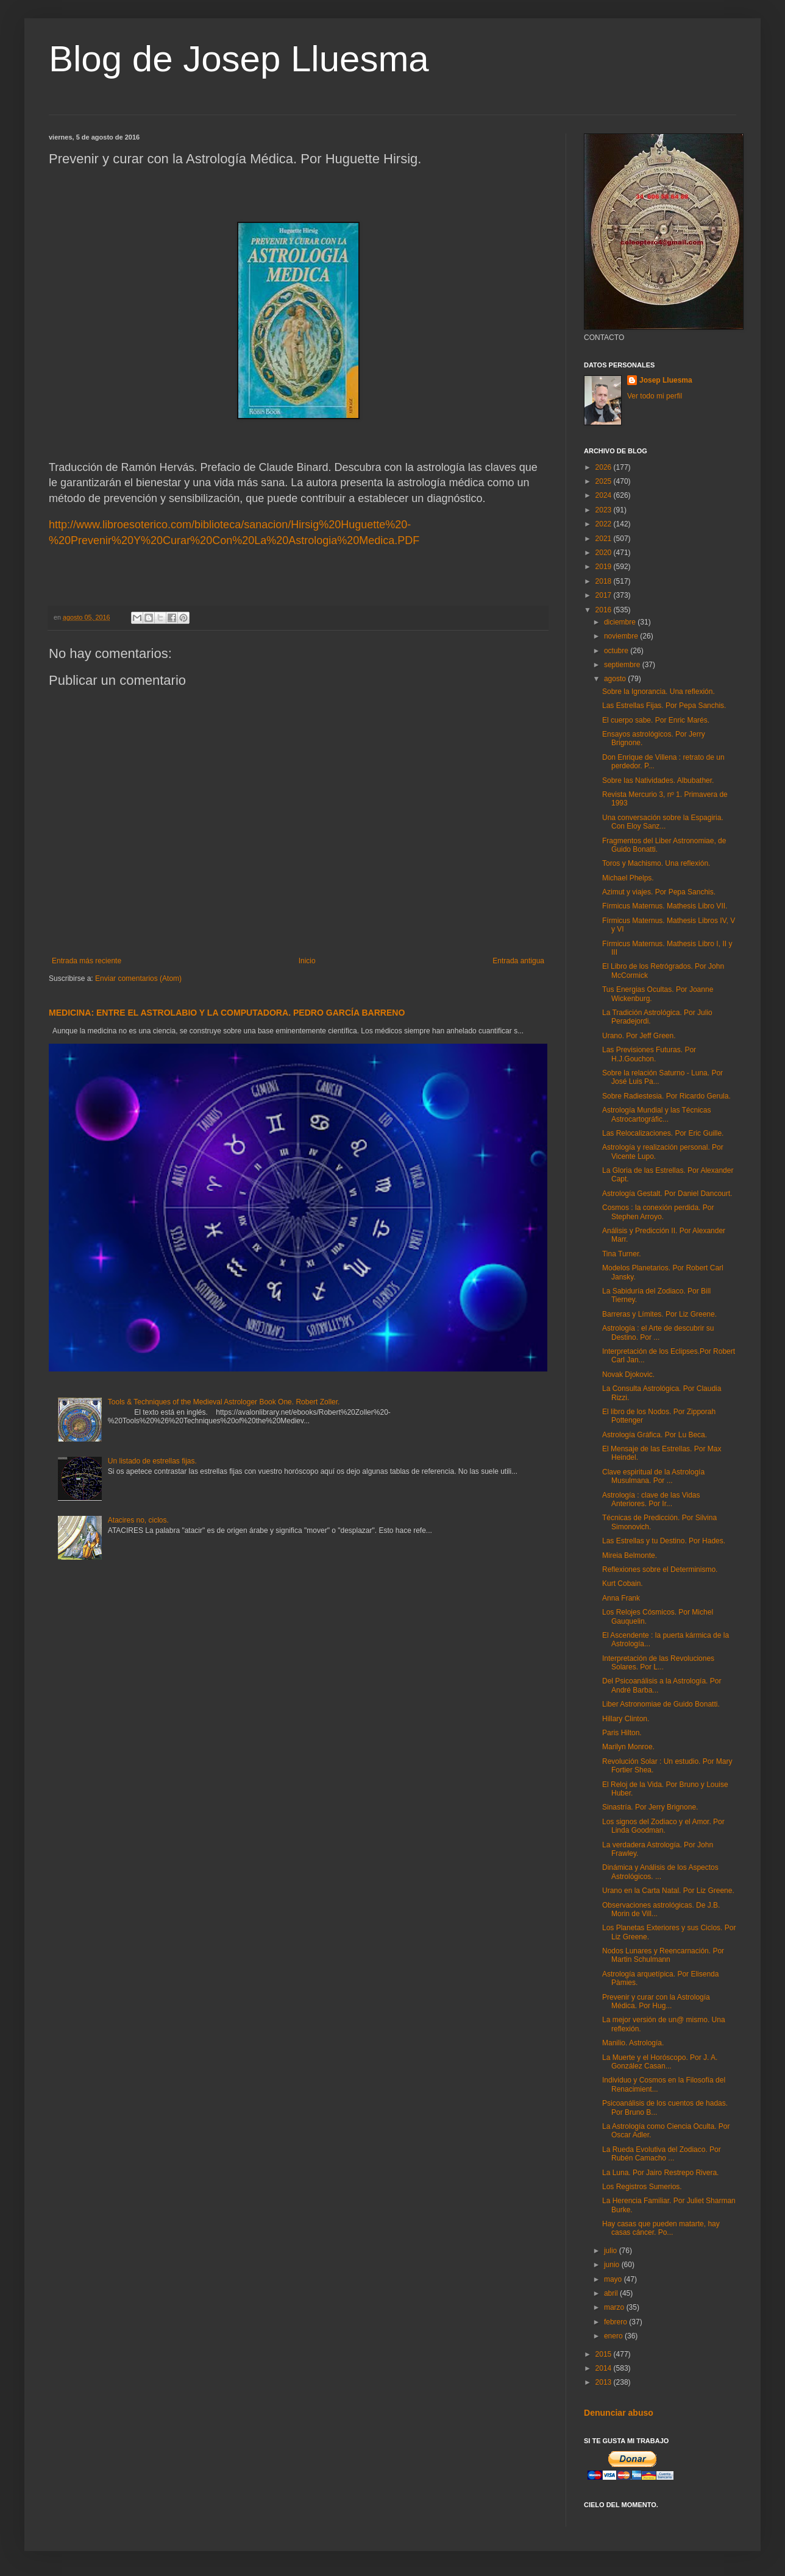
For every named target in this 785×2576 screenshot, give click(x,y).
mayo (614, 2279)
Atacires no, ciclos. (138, 1520)
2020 (604, 552)
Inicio (307, 961)
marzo (615, 2307)
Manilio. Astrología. (633, 2043)
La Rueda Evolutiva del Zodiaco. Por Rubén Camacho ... (661, 2153)
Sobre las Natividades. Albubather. (658, 780)
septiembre (623, 664)
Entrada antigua (518, 961)
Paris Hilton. (622, 1733)
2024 (604, 495)
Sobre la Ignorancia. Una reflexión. (658, 691)
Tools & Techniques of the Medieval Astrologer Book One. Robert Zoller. (224, 1402)
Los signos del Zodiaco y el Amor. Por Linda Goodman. (663, 1826)
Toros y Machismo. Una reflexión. (656, 863)
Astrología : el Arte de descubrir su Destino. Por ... (658, 1332)
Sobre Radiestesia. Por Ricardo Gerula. (666, 1096)
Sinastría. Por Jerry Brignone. (650, 1807)
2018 (604, 581)
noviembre (622, 636)
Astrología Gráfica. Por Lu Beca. (654, 1435)
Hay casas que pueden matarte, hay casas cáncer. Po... (661, 2228)
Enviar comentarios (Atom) (138, 978)
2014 (604, 2368)
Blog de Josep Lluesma (239, 58)
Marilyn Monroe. (628, 1747)
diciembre (621, 622)
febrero (616, 2322)
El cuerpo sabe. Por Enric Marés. (655, 720)
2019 (604, 566)
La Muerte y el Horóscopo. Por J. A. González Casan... (659, 2061)
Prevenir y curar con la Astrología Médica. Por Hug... (656, 2001)
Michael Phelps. (628, 878)
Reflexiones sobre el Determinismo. (659, 1569)
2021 (604, 538)
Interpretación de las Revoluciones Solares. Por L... (658, 1662)
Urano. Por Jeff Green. (639, 1035)
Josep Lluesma (665, 380)
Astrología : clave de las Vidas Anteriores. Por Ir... (651, 1499)
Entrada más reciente (86, 961)
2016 (604, 610)
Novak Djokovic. (628, 1374)
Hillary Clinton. (625, 1718)
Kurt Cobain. (622, 1583)
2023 (604, 510)
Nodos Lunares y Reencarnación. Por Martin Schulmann (663, 1955)
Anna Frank (621, 1598)
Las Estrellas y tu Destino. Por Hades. (663, 1541)
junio (613, 2264)
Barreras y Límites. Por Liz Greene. (659, 1314)
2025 (604, 481)
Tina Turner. (621, 1254)
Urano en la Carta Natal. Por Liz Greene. (668, 1890)
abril (612, 2293)
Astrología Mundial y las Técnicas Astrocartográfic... (656, 1114)
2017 (604, 595)
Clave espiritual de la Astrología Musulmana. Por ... (653, 1476)
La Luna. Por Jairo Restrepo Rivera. (660, 2172)
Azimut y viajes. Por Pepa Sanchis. (659, 892)
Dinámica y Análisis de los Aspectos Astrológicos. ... (660, 1871)
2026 (604, 467)
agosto (616, 678)
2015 (604, 2354)
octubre (617, 650)
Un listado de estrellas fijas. (152, 1461)
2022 (604, 524)
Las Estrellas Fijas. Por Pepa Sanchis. (664, 705)
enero (614, 2336)
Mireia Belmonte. (629, 1555)
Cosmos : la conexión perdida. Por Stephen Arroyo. (658, 1211)
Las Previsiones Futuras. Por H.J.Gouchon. (649, 1054)
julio (611, 2250)
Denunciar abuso (618, 2413)
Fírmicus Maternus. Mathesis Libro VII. (664, 906)
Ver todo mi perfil (654, 396)
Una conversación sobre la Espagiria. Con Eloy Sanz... (662, 821)
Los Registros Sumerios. (642, 2186)
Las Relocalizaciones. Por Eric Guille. (662, 1133)
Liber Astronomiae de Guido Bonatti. (661, 1704)
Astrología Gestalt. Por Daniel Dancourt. (667, 1193)
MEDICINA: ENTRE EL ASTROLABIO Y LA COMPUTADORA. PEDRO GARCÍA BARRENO (227, 1012)
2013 (604, 2382)
